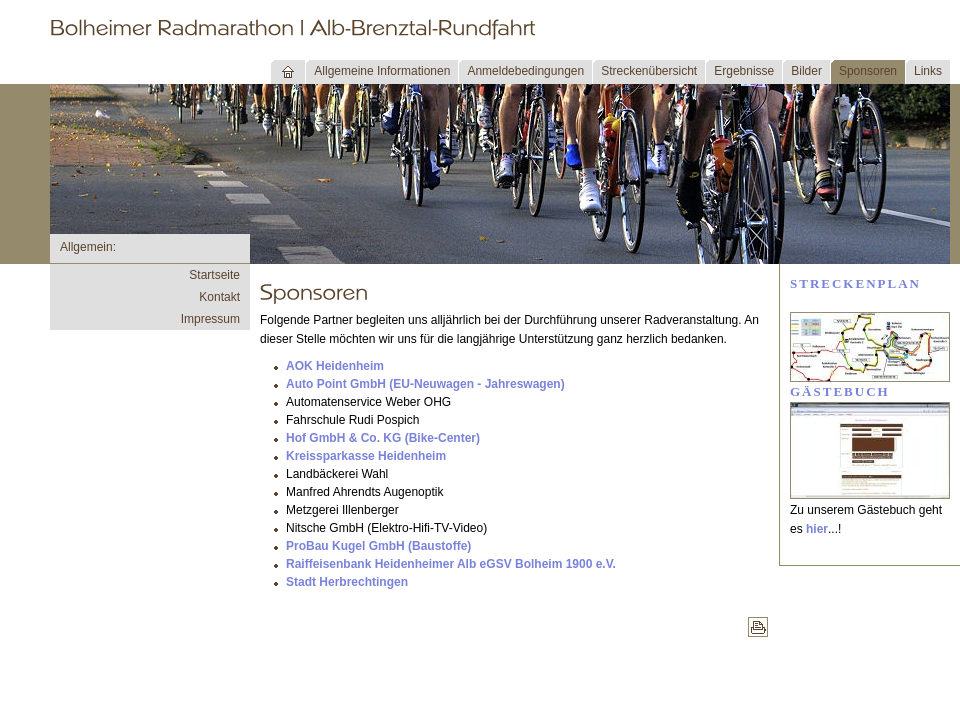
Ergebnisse (744, 71)
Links (928, 71)
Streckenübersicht (649, 71)
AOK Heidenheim (335, 366)
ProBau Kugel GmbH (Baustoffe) (378, 546)
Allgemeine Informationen (382, 71)
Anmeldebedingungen (525, 71)
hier (817, 529)
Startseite (214, 275)
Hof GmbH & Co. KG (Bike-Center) (383, 438)
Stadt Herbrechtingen (347, 582)
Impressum (210, 319)
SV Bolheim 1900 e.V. (556, 564)
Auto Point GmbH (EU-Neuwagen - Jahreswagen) (425, 384)
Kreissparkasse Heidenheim (366, 456)
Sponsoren (868, 71)
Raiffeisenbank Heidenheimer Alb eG (391, 564)
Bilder (806, 71)
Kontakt (219, 297)
